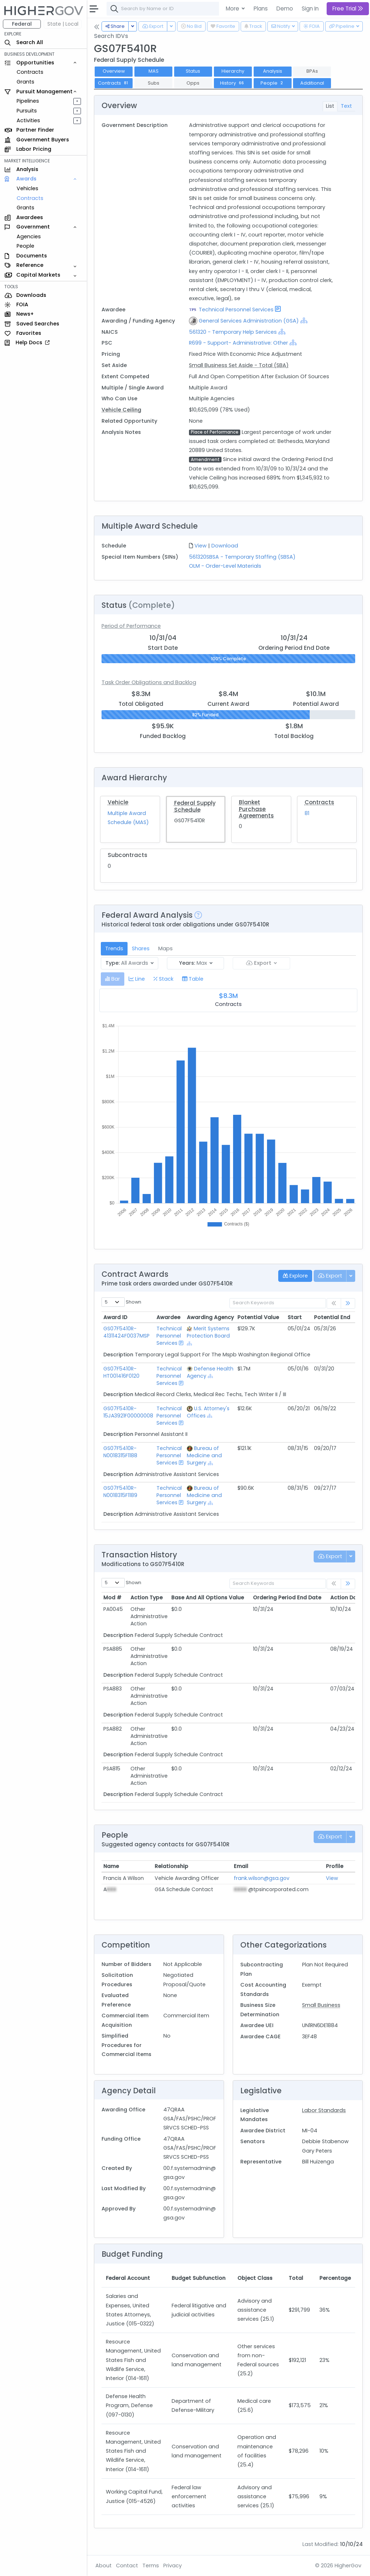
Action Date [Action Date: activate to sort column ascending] (346, 1597)
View (200, 545)
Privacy (172, 2565)
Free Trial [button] (347, 8)
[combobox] (215, 9)
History (232, 83)
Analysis (272, 71)
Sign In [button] (310, 8)
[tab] (112, 979)
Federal (22, 23)
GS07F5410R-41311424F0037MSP (126, 1332)
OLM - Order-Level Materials (225, 566)
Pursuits (27, 110)
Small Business (321, 2005)
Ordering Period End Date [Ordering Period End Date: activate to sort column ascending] (287, 1597)
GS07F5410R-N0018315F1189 (120, 1491)
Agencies (29, 236)
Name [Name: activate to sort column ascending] (111, 1866)
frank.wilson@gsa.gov (261, 1878)
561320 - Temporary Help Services (233, 332)
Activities (28, 120)
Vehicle (118, 802)
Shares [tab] (141, 948)
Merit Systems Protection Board (208, 1332)
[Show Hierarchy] (303, 320)
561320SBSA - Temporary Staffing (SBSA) (242, 556)
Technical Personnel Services (236, 309)
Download (224, 545)
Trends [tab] (114, 948)
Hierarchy (232, 71)
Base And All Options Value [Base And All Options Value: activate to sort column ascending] (207, 1597)
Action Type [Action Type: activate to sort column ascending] (146, 1597)
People (25, 246)
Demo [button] (284, 8)
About (103, 2565)
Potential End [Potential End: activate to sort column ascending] (332, 1317)
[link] (348, 1303)
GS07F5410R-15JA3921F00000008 (128, 1412)
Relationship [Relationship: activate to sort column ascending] (171, 1866)
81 (307, 813)
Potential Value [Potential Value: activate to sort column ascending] (258, 1317)
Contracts (30, 72)
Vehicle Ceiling (121, 409)
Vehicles (27, 188)
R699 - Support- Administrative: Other (238, 342)
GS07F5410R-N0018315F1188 (120, 1452)
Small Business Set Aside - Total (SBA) (239, 365)
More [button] (233, 8)
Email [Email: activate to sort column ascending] (241, 1866)
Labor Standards (324, 2110)
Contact (127, 2565)
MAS (154, 71)
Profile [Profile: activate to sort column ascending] (334, 1866)
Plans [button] (261, 8)
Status (193, 71)
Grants (25, 81)
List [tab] (330, 106)
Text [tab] (346, 106)
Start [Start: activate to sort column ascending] (295, 1317)
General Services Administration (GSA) (249, 320)
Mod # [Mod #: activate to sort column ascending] (112, 1597)
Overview (114, 71)
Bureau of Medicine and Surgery (204, 1455)
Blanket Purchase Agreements (256, 808)
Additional (312, 83)
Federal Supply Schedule (195, 806)
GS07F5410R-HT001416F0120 (121, 1372)
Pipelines (28, 101)
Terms (150, 2565)
